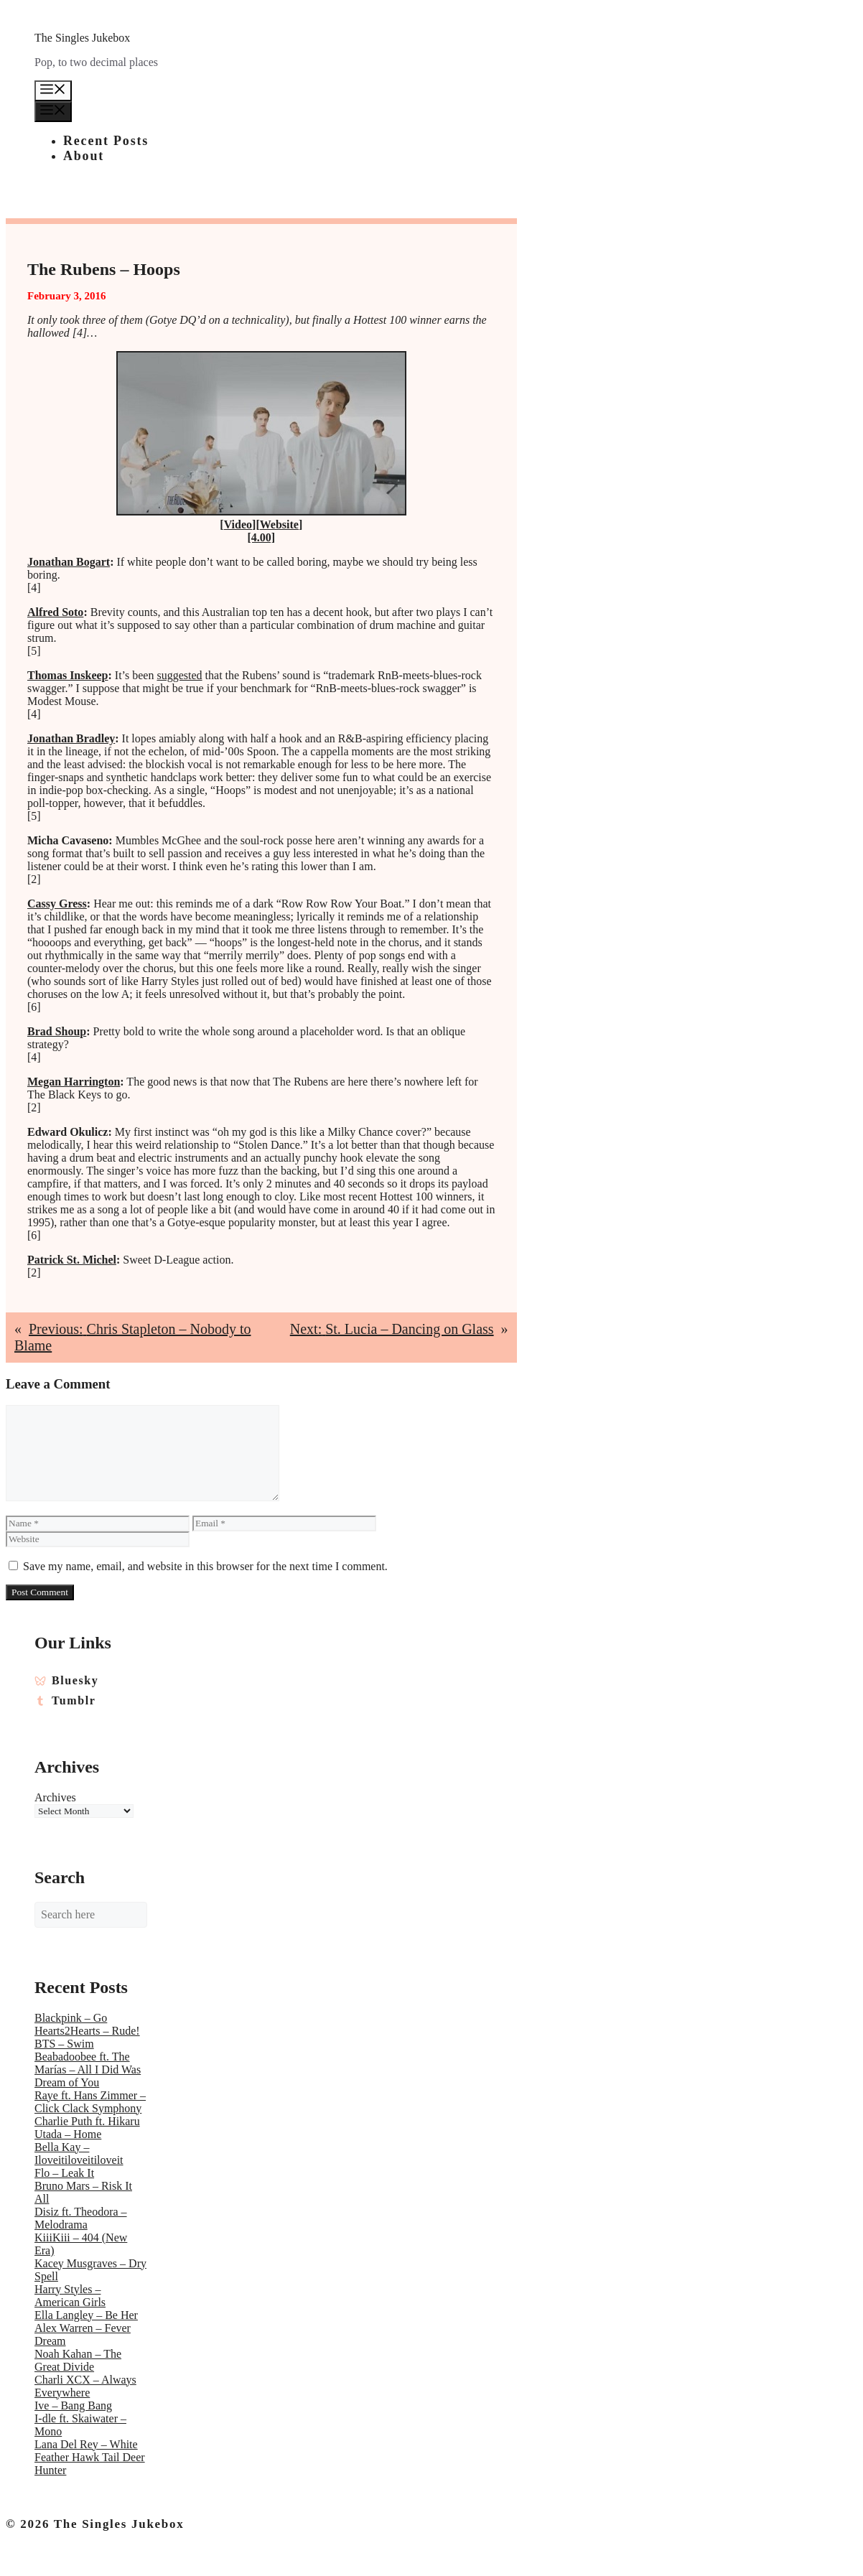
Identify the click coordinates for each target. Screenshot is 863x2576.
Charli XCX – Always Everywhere (85, 2386)
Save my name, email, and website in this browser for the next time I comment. (205, 1566)
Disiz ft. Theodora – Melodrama (80, 2218)
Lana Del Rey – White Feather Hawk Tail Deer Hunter (89, 2457)
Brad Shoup (56, 1031)
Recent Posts (106, 141)
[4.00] (261, 537)
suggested (179, 675)
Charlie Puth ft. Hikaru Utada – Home (87, 2127)
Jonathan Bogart (68, 562)
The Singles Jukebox (82, 38)
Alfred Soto (55, 612)
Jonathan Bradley (71, 738)
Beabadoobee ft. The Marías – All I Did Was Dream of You (87, 2069)
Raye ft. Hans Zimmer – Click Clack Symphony (90, 2101)
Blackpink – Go (70, 2018)
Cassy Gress (57, 903)
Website (279, 524)
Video (238, 524)
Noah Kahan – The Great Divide (77, 2360)
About (83, 156)
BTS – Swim (64, 2044)
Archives (55, 1797)
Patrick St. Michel (71, 1260)
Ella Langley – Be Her (86, 2315)
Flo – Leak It (64, 2173)
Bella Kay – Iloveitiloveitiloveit (78, 2153)
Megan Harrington (73, 1081)
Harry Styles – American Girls (70, 2295)
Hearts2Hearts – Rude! (87, 2031)
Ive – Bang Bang (73, 2405)
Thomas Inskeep (67, 675)
